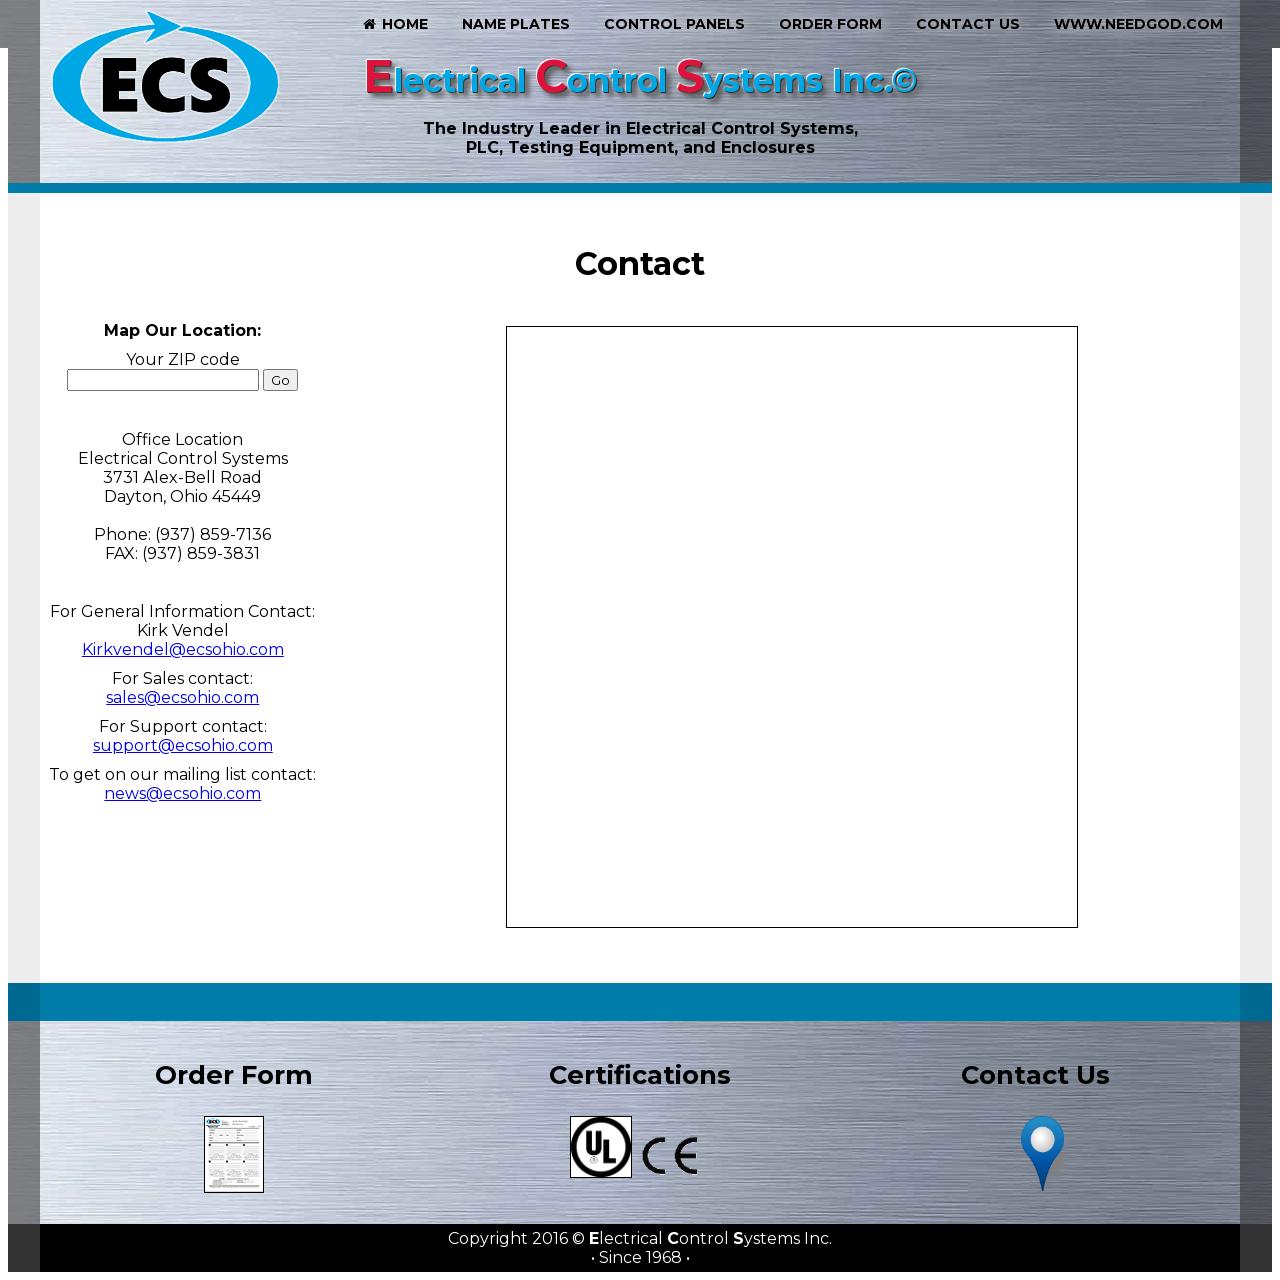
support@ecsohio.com (183, 745)
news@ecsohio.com (182, 793)
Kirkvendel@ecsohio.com (183, 649)
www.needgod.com (1138, 24)
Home (394, 24)
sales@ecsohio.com (182, 697)
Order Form (830, 24)
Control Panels (674, 24)
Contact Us (968, 24)
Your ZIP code (183, 359)
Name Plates (516, 24)
